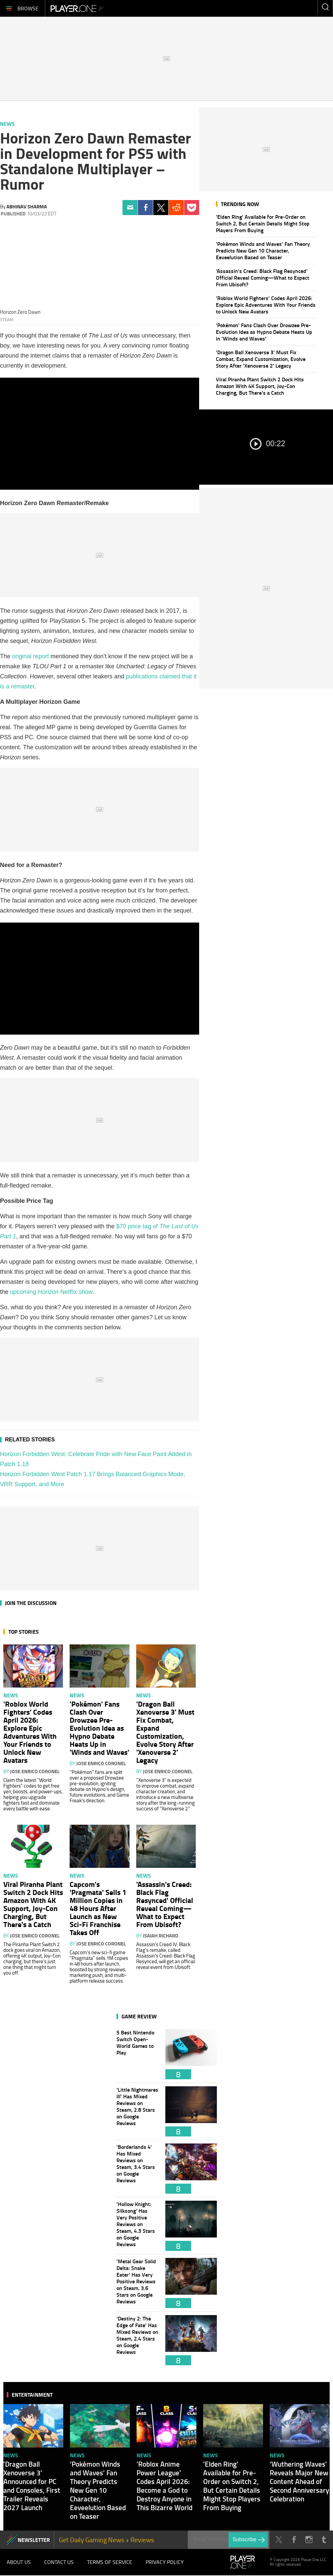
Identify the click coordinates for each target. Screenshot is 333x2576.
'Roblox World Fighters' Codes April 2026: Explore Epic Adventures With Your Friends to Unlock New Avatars (266, 304)
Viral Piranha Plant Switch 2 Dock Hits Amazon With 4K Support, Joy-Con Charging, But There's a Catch (260, 385)
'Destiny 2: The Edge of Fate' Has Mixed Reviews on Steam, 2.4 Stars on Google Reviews (137, 2340)
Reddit (176, 207)
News (7, 123)
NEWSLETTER (34, 2540)
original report (30, 656)
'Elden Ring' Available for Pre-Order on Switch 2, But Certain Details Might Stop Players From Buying (263, 223)
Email (130, 207)
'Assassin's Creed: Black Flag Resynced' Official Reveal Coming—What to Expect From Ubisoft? (262, 277)
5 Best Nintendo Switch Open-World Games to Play (137, 2054)
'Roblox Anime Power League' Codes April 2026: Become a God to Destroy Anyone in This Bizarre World (164, 2486)
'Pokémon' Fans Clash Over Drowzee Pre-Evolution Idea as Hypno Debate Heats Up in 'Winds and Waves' (264, 331)
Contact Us (59, 2562)
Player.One (77, 8)
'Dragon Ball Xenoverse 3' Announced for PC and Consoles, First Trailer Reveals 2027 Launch (31, 2486)
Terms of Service (109, 2562)
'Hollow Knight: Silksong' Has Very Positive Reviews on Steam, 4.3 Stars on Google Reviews (137, 2226)
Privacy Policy (165, 2562)
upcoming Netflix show (51, 1292)
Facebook (145, 207)
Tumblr (323, 2539)
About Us (19, 2562)
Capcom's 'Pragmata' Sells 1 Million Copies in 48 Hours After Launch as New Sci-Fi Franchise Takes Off (98, 1908)
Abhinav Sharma (26, 206)
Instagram (308, 2539)
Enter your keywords (325, 6)
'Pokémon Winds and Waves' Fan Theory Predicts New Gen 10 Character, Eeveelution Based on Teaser (263, 250)
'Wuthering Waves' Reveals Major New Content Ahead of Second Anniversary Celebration (299, 2481)
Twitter (160, 207)
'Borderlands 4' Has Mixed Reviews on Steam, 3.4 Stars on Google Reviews (137, 2168)
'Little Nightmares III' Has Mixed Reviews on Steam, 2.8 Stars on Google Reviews (137, 2111)
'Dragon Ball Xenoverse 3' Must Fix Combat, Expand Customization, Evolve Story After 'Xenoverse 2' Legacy (261, 358)
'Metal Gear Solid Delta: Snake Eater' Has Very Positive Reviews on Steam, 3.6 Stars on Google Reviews (137, 2283)
